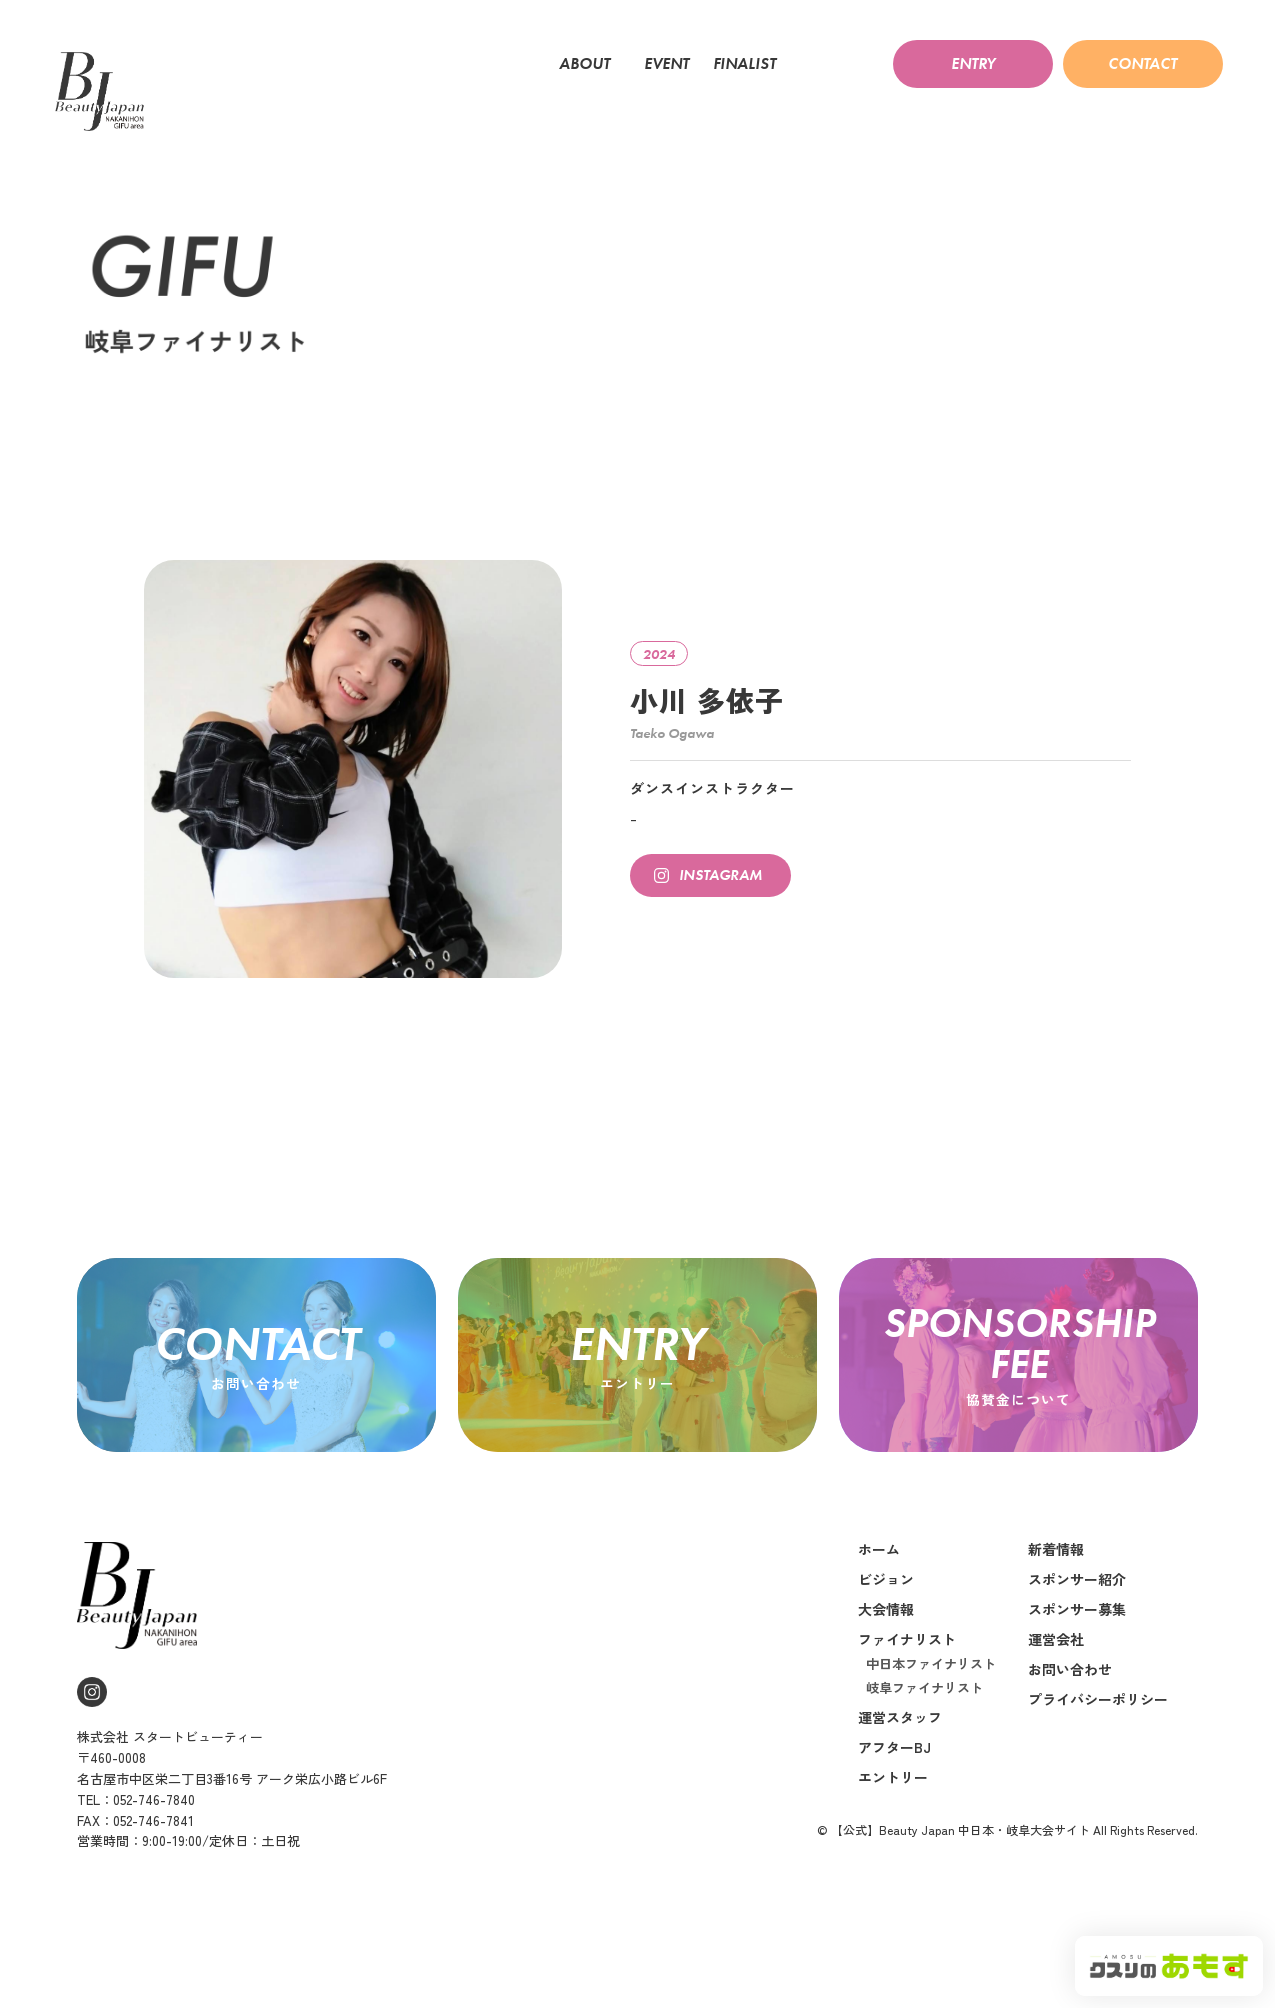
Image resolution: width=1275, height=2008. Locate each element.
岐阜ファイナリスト (924, 1733)
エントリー (893, 1823)
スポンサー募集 (1077, 1655)
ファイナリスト (907, 1685)
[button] (973, 64)
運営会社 (1056, 1685)
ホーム (879, 1595)
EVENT (666, 64)
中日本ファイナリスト (931, 1709)
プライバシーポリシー (1098, 1745)
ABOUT (589, 64)
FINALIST (749, 64)
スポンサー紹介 (1077, 1625)
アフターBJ (894, 1793)
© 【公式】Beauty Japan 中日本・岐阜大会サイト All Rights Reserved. (1007, 1875)
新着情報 (1056, 1595)
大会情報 (886, 1655)
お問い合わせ (1070, 1715)
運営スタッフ (900, 1763)
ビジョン (886, 1625)
